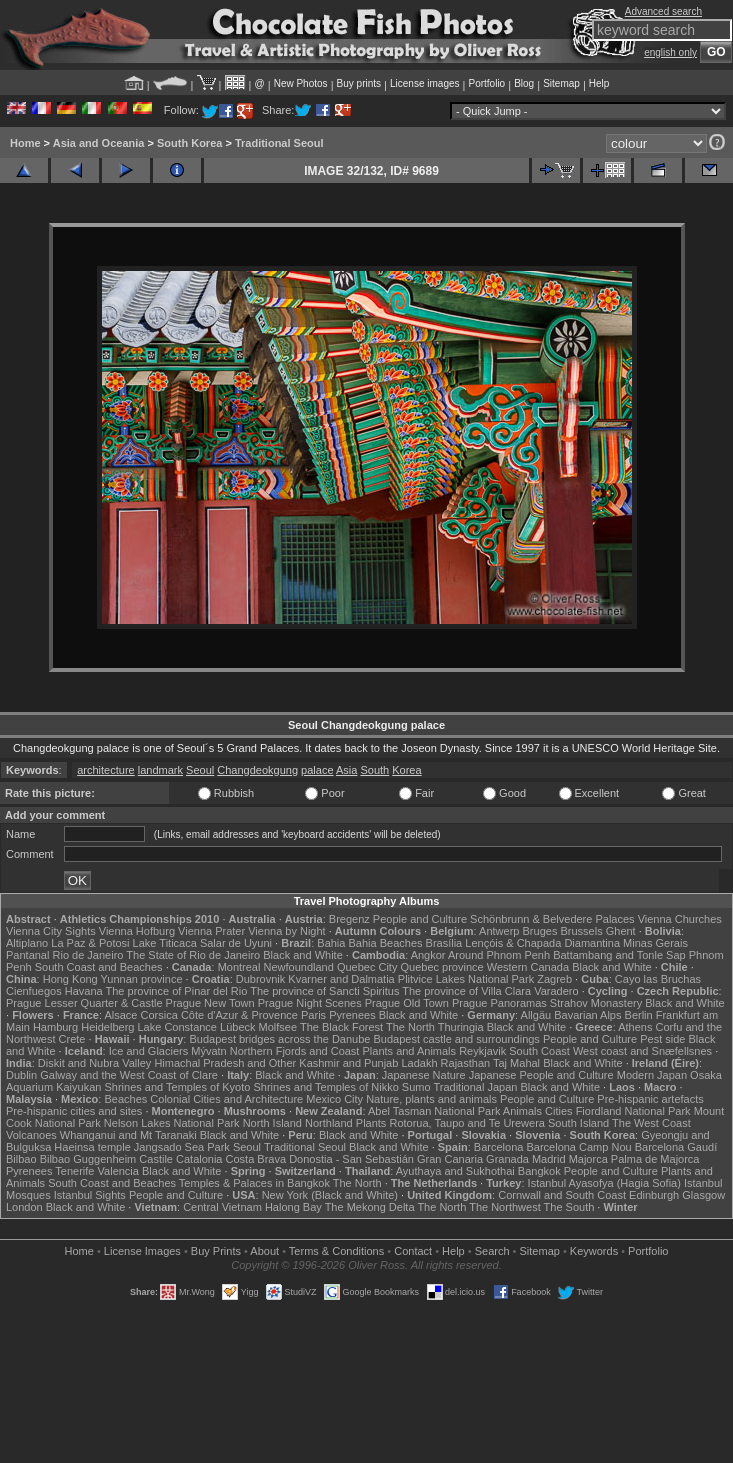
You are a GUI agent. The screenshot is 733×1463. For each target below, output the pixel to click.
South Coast (539, 1051)
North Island (272, 1123)
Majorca (588, 1159)
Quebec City (367, 967)
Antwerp (499, 931)
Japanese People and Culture (541, 1075)
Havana (84, 991)
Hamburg (55, 1027)
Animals (522, 1111)
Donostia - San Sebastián (351, 1159)
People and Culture (420, 919)
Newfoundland (298, 967)
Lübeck (237, 1027)
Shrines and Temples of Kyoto (177, 1087)
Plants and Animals (410, 1051)
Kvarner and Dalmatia (341, 979)
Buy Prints (216, 1251)
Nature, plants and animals (431, 1099)
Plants (371, 1123)
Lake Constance (177, 1027)
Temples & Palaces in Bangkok (254, 1183)
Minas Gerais (655, 943)
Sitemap (561, 83)
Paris (313, 1015)
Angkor (428, 955)
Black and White (302, 955)
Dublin (21, 1075)
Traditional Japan (475, 1087)
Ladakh (419, 1063)
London (24, 1207)
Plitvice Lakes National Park (466, 979)
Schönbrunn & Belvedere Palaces (552, 919)
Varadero (556, 991)
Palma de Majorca (655, 1159)
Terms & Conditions (336, 1251)
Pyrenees (352, 1015)
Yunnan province (142, 979)
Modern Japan (652, 1075)
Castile (156, 1159)
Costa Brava (256, 1159)
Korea (406, 770)
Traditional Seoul (279, 143)
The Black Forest (341, 1027)
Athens (635, 1027)
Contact (413, 1251)
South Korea (189, 143)
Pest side (662, 1039)
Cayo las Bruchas (658, 979)
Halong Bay (293, 1207)
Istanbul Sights (90, 1195)
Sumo (416, 1087)
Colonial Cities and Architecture (226, 1099)
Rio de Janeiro (88, 955)
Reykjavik (482, 1051)
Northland (329, 1123)
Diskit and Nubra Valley (95, 1063)
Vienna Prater (211, 931)
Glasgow (703, 1195)
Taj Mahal (516, 1063)
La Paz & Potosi (90, 943)
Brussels (581, 931)
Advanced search (663, 11)
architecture (105, 770)
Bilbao (21, 1159)
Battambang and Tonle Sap (619, 955)
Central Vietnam (222, 1207)
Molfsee (278, 1027)
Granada (507, 1159)
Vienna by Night (286, 931)
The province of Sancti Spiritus (324, 991)
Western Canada (528, 967)
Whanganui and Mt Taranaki (128, 1135)
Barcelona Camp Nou (578, 1147)
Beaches (125, 1099)
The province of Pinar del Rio (177, 991)
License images (424, 83)
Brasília (444, 943)
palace (317, 770)
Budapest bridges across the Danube (279, 1039)
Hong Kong (70, 979)
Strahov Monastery (596, 1003)
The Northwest (505, 1207)
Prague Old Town (407, 1003)
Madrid (549, 1159)
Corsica (159, 1015)
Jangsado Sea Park (182, 1147)
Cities (559, 1111)
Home (25, 143)
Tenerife (74, 1171)
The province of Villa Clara (466, 991)
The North (410, 1027)
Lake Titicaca (165, 943)
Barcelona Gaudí (676, 1147)
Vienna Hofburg (137, 931)
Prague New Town (210, 1003)
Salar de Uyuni (236, 943)
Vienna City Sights (51, 931)
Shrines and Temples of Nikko (325, 1087)
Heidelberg (107, 1027)
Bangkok (539, 1171)
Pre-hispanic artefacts (650, 1099)
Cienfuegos (34, 991)
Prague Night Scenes (310, 1003)
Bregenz (349, 919)
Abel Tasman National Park (434, 1111)
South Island (578, 1123)
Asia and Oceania (99, 143)
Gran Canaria (450, 1159)
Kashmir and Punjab (348, 1063)
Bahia (331, 943)
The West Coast (651, 1123)
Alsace (120, 1015)
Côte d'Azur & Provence (239, 1015)
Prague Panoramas (499, 1003)
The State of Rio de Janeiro (193, 955)
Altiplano (27, 943)
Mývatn (208, 1051)
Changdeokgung (257, 770)
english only (670, 52)
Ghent (621, 931)
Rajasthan (466, 1063)
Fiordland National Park (633, 1111)
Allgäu (536, 1015)
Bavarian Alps (587, 1015)
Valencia (118, 1171)
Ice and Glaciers (148, 1051)
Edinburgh (654, 1195)
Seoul (200, 770)
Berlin (639, 1015)
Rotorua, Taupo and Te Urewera (467, 1123)
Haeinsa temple (92, 1147)
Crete (72, 1039)
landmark (160, 770)
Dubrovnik (261, 979)
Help (599, 83)
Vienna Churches (680, 919)
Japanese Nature (424, 1075)
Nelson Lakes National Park (172, 1123)
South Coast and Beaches (99, 967)
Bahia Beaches (386, 943)
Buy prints (359, 83)
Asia (346, 770)
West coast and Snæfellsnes (642, 1051)
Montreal (239, 967)
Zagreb (554, 979)
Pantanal (27, 955)
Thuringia (461, 1027)
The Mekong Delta (370, 1207)
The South (569, 1207)
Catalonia (199, 1159)
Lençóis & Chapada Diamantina (542, 943)
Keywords (594, 1251)
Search (492, 1251)
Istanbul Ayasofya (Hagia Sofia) (604, 1183)
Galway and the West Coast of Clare (129, 1075)
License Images (142, 1251)
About (264, 1251)
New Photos (301, 83)
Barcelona (499, 1147)
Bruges (540, 931)
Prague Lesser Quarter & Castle (84, 1003)
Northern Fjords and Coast (295, 1051)
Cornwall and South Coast (562, 1195)
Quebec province (441, 967)
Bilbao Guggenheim (88, 1159)
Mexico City (334, 1099)
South (374, 770)
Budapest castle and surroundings (457, 1039)
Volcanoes (31, 1135)
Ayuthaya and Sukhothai (455, 1171)
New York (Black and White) (330, 1195)
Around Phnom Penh (499, 955)
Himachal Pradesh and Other (225, 1063)
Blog (524, 83)
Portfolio (486, 83)
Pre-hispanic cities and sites (74, 1111)
